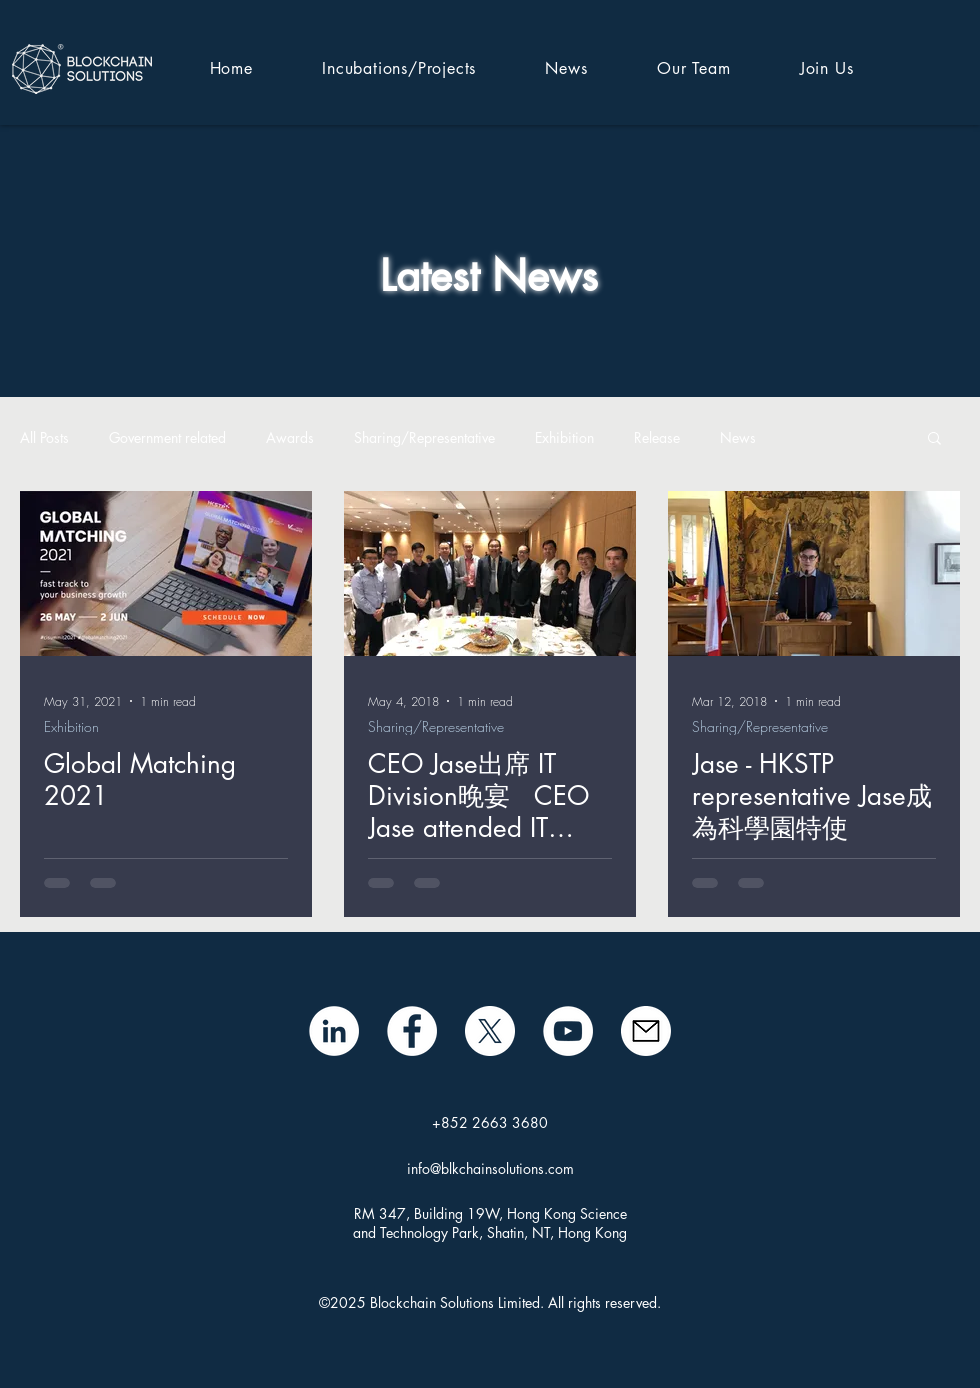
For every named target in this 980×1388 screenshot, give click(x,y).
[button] (934, 439)
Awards (290, 437)
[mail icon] (646, 1031)
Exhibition (564, 437)
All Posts (44, 437)
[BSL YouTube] (568, 1031)
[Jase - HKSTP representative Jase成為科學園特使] (814, 573)
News (738, 437)
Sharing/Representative (424, 437)
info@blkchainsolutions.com (490, 1168)
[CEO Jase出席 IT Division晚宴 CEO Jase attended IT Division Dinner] (490, 573)
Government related (167, 437)
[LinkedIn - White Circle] (334, 1031)
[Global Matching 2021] (166, 573)
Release (657, 437)
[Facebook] (412, 1031)
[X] (490, 1031)
